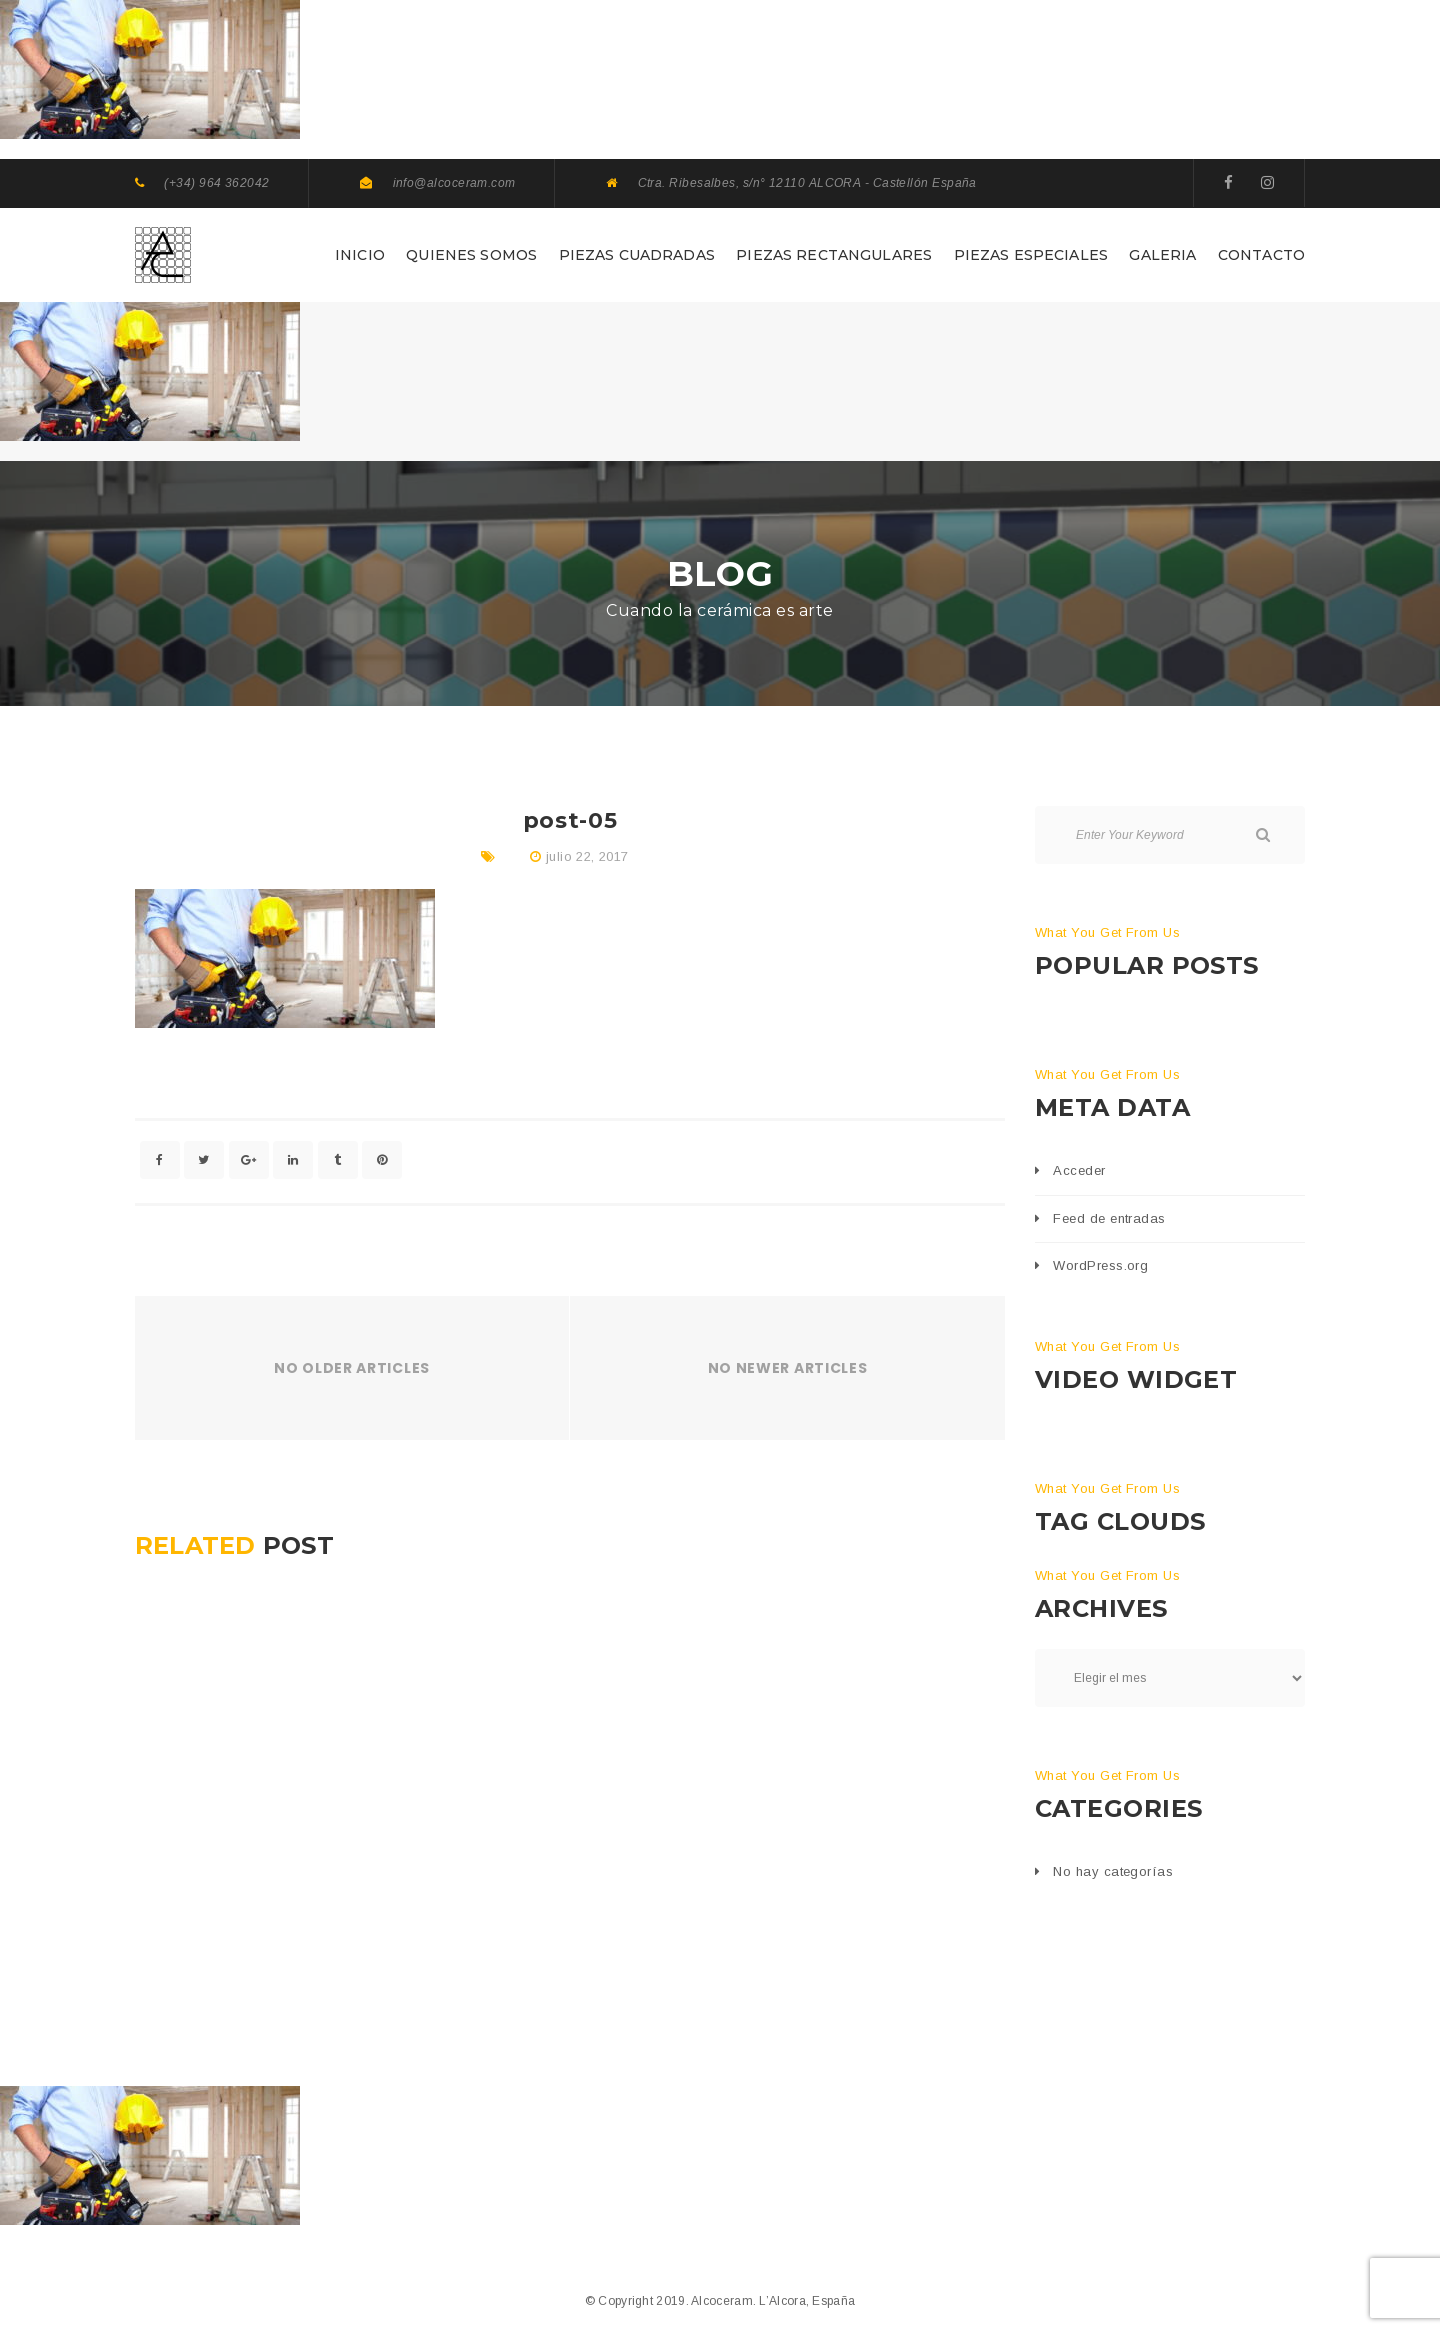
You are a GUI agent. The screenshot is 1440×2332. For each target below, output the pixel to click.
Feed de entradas (1109, 1218)
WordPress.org (1100, 1265)
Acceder (1079, 1170)
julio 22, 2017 (587, 856)
